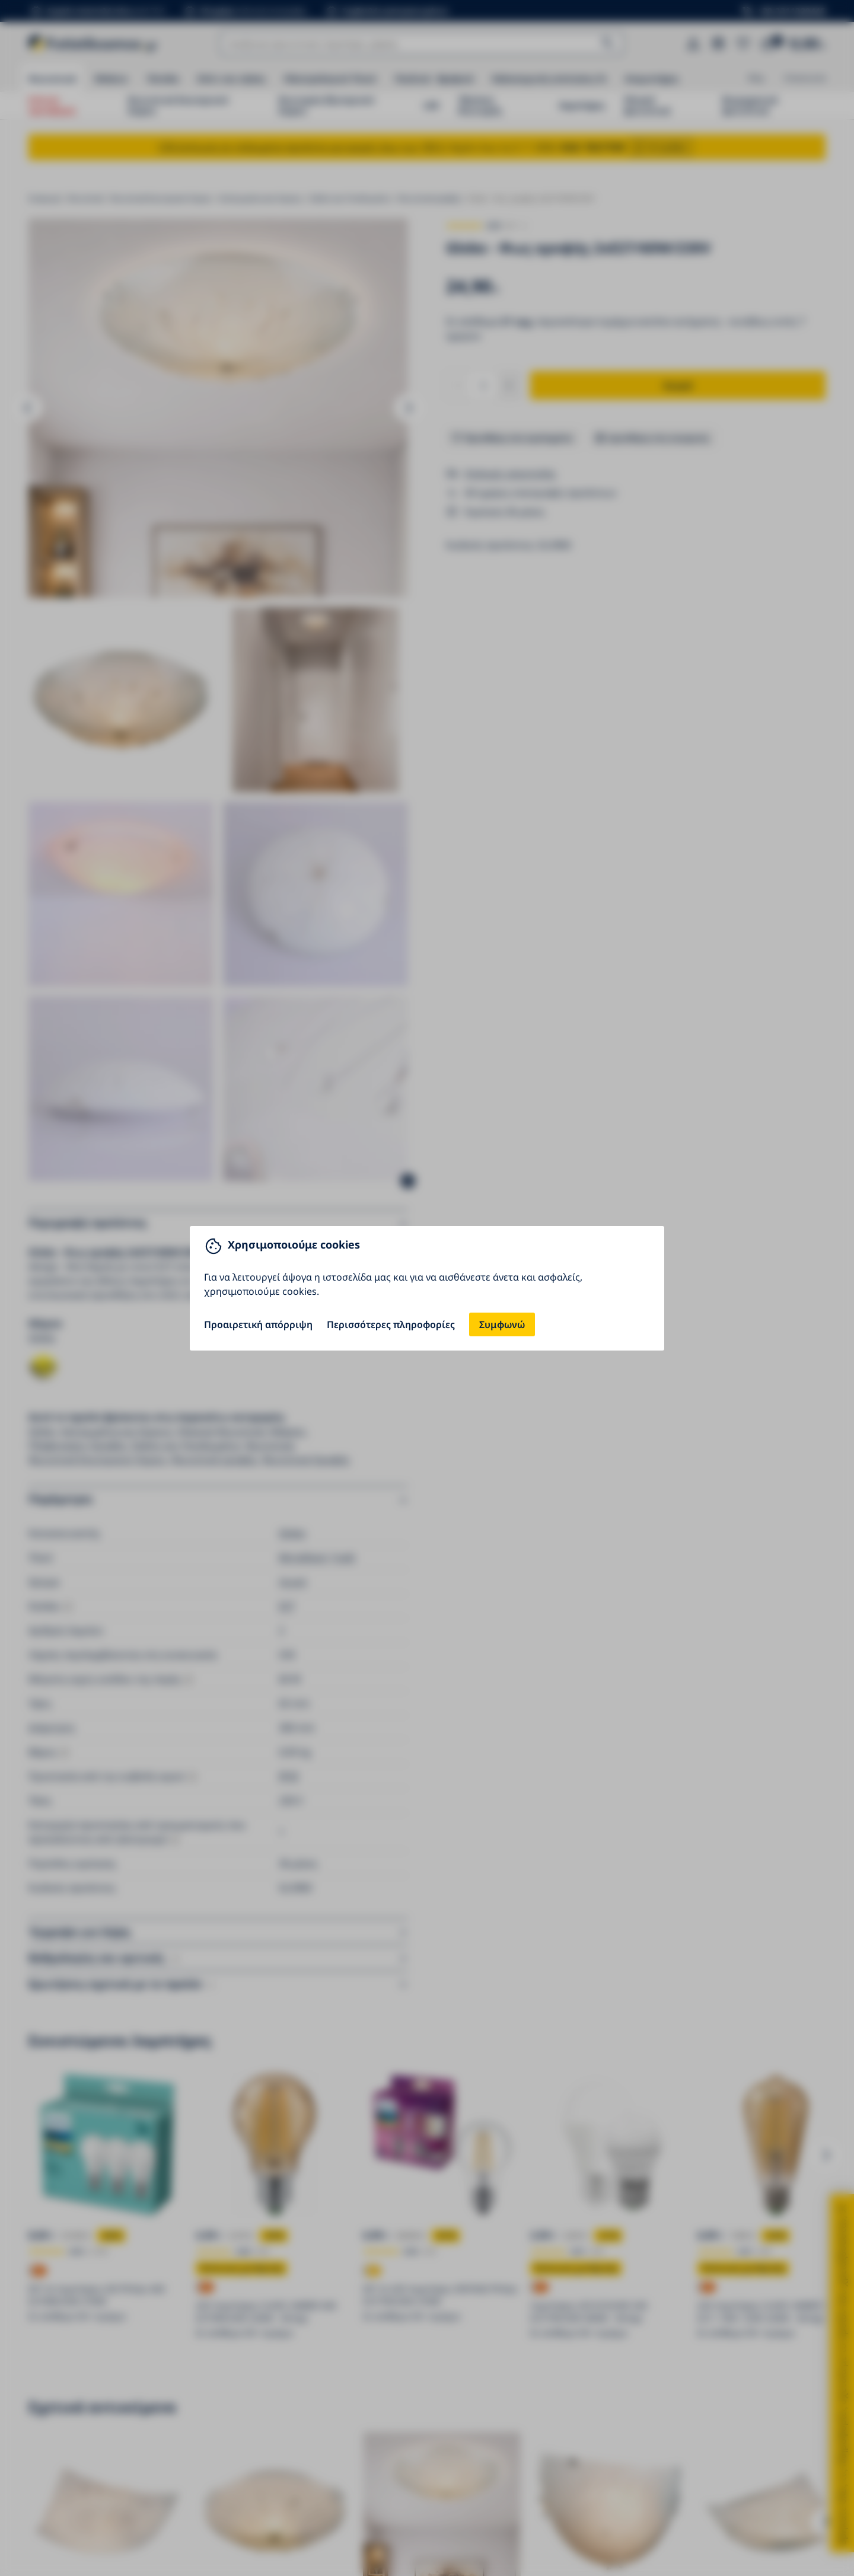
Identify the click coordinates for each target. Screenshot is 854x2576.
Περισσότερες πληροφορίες (391, 1324)
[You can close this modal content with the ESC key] (427, 1288)
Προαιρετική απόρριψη (258, 1324)
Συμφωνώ (502, 1324)
